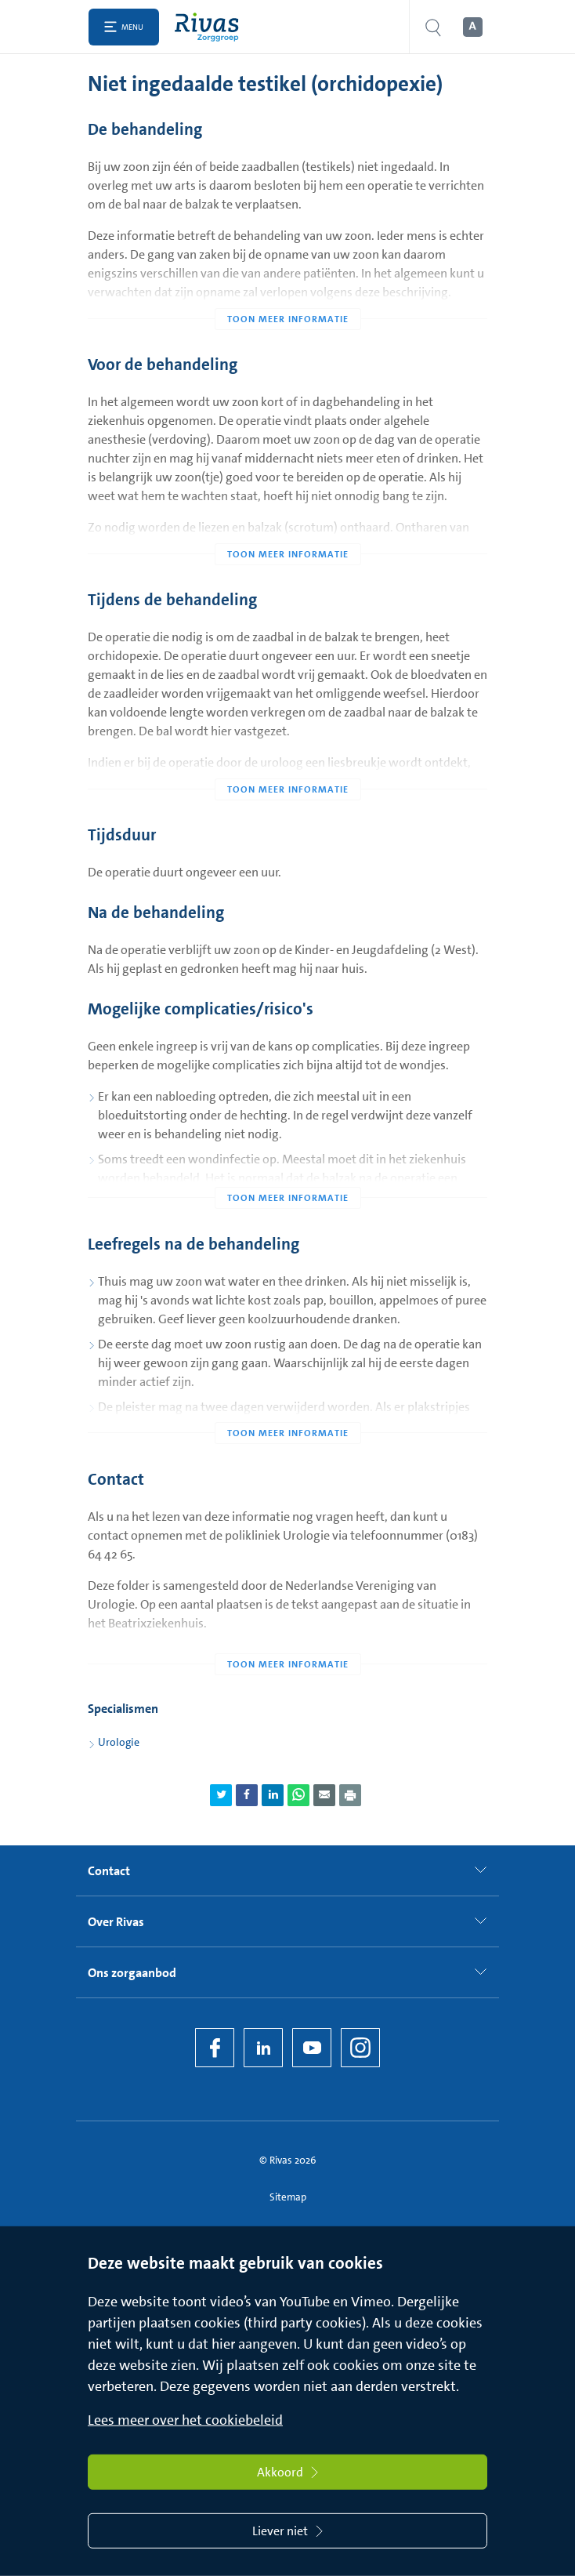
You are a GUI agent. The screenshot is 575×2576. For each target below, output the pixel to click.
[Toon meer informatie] (287, 287)
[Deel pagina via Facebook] (247, 1795)
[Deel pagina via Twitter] (221, 1795)
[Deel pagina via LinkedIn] (273, 1795)
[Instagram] (360, 2047)
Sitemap (287, 2197)
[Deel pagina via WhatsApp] (298, 1795)
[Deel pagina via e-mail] (324, 1795)
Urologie (118, 1742)
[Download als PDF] (350, 1795)
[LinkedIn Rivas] (263, 2047)
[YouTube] (311, 2047)
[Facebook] (214, 2047)
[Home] (210, 27)
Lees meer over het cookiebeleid (185, 2420)
